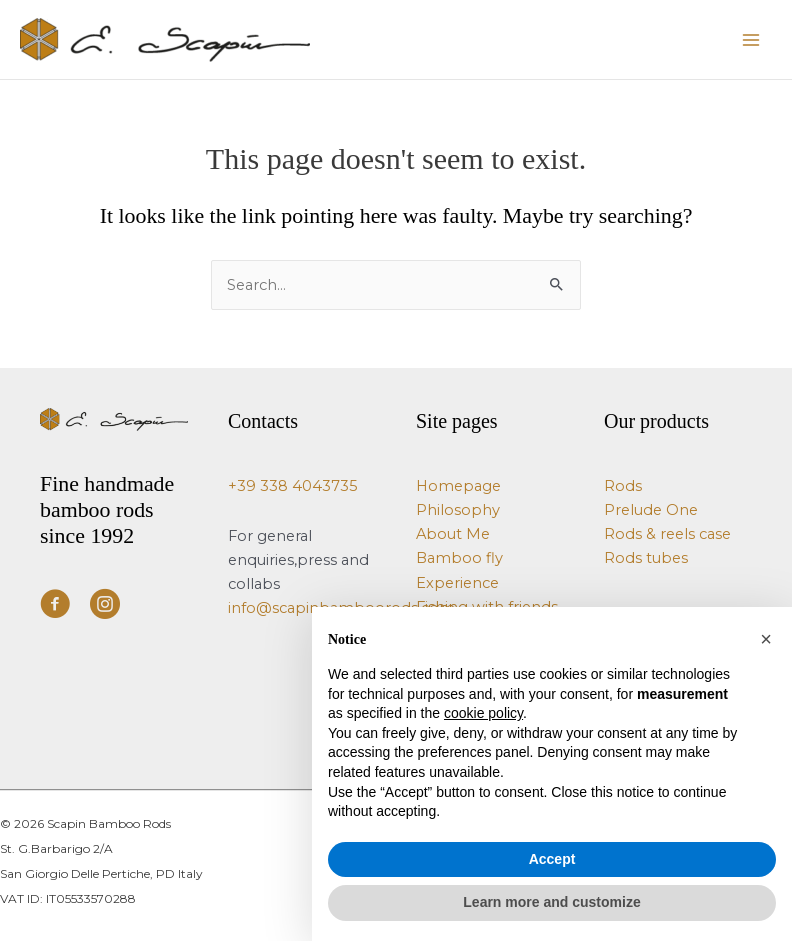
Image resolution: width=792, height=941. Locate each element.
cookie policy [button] (483, 713)
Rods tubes (646, 558)
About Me (453, 534)
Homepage (458, 486)
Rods (623, 486)
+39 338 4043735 (293, 486)
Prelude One (651, 510)
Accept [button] (552, 859)
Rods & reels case (667, 534)
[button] (766, 639)
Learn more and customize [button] (551, 902)
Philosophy (458, 510)
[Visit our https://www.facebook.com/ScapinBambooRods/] (55, 606)
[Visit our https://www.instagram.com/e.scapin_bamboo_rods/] (105, 606)
